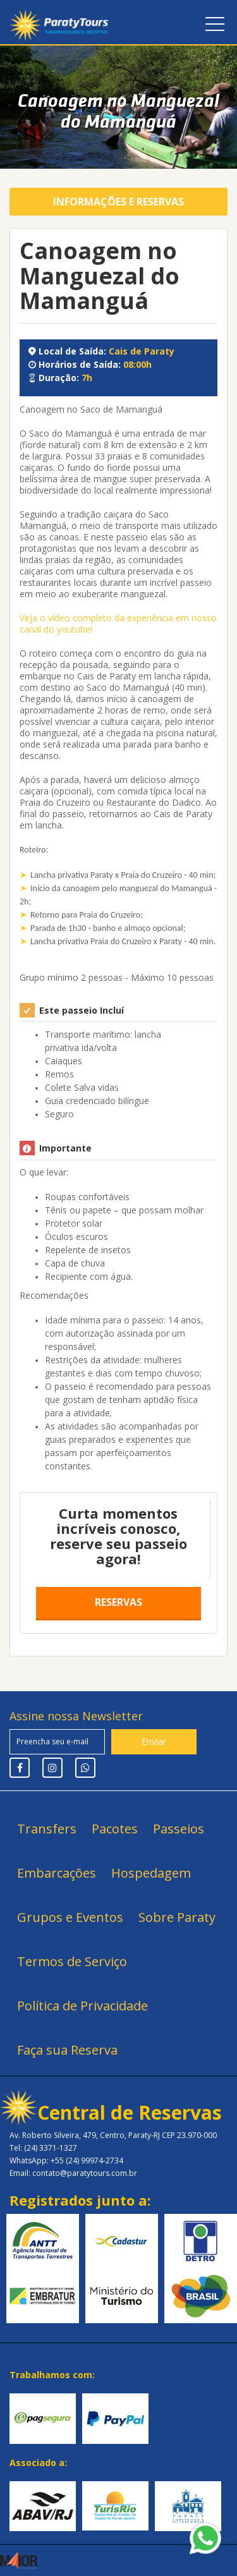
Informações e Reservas (118, 202)
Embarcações (56, 1872)
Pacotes (115, 1828)
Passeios (178, 1828)
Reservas (118, 1602)
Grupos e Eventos (70, 1917)
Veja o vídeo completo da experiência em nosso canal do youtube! (118, 623)
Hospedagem (151, 1872)
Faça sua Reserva (67, 2049)
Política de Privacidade (82, 2005)
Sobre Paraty (177, 1917)
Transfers (46, 1828)
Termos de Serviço (72, 1961)
